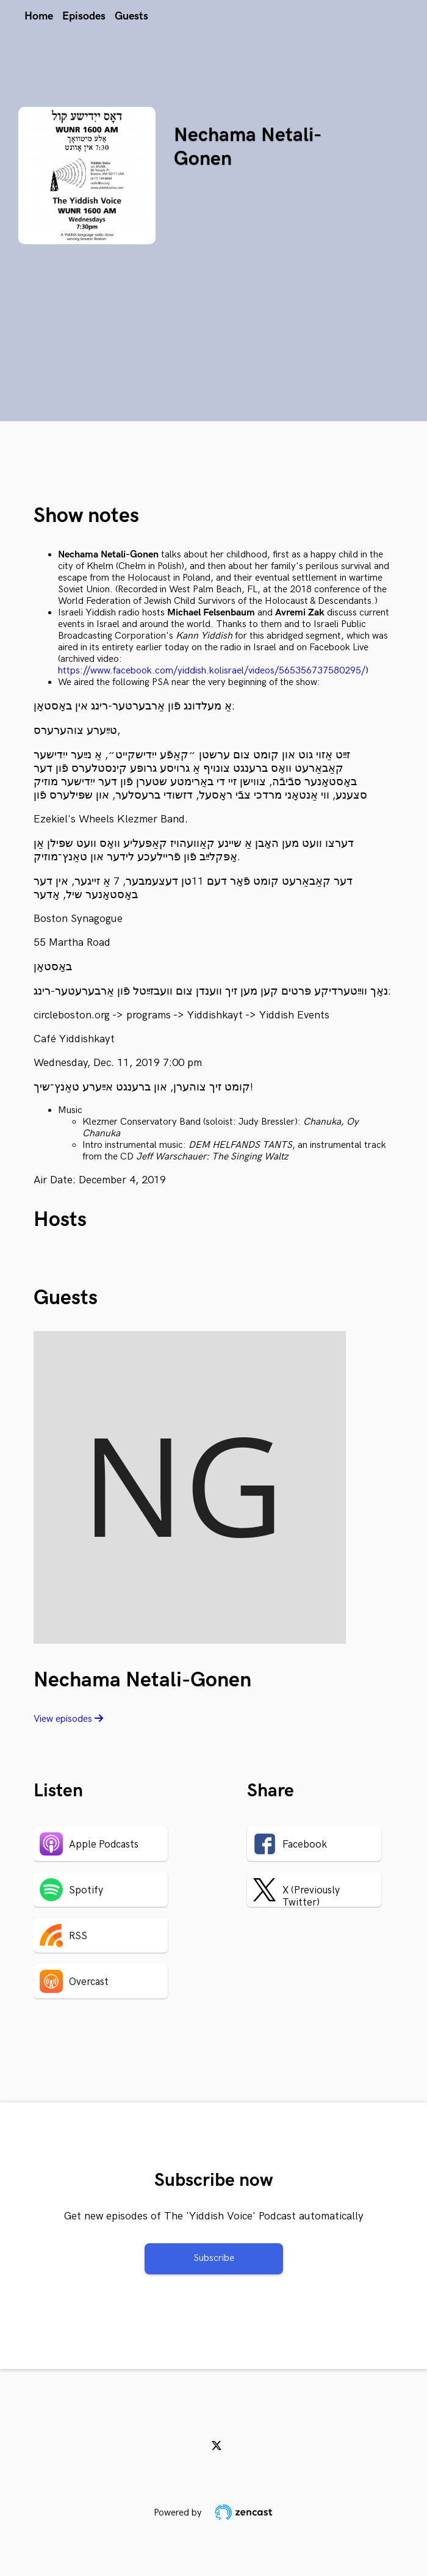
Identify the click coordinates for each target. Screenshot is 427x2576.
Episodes (84, 16)
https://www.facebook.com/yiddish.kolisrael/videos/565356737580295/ (211, 671)
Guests (131, 16)
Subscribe (213, 2258)
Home (38, 16)
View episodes (68, 1719)
